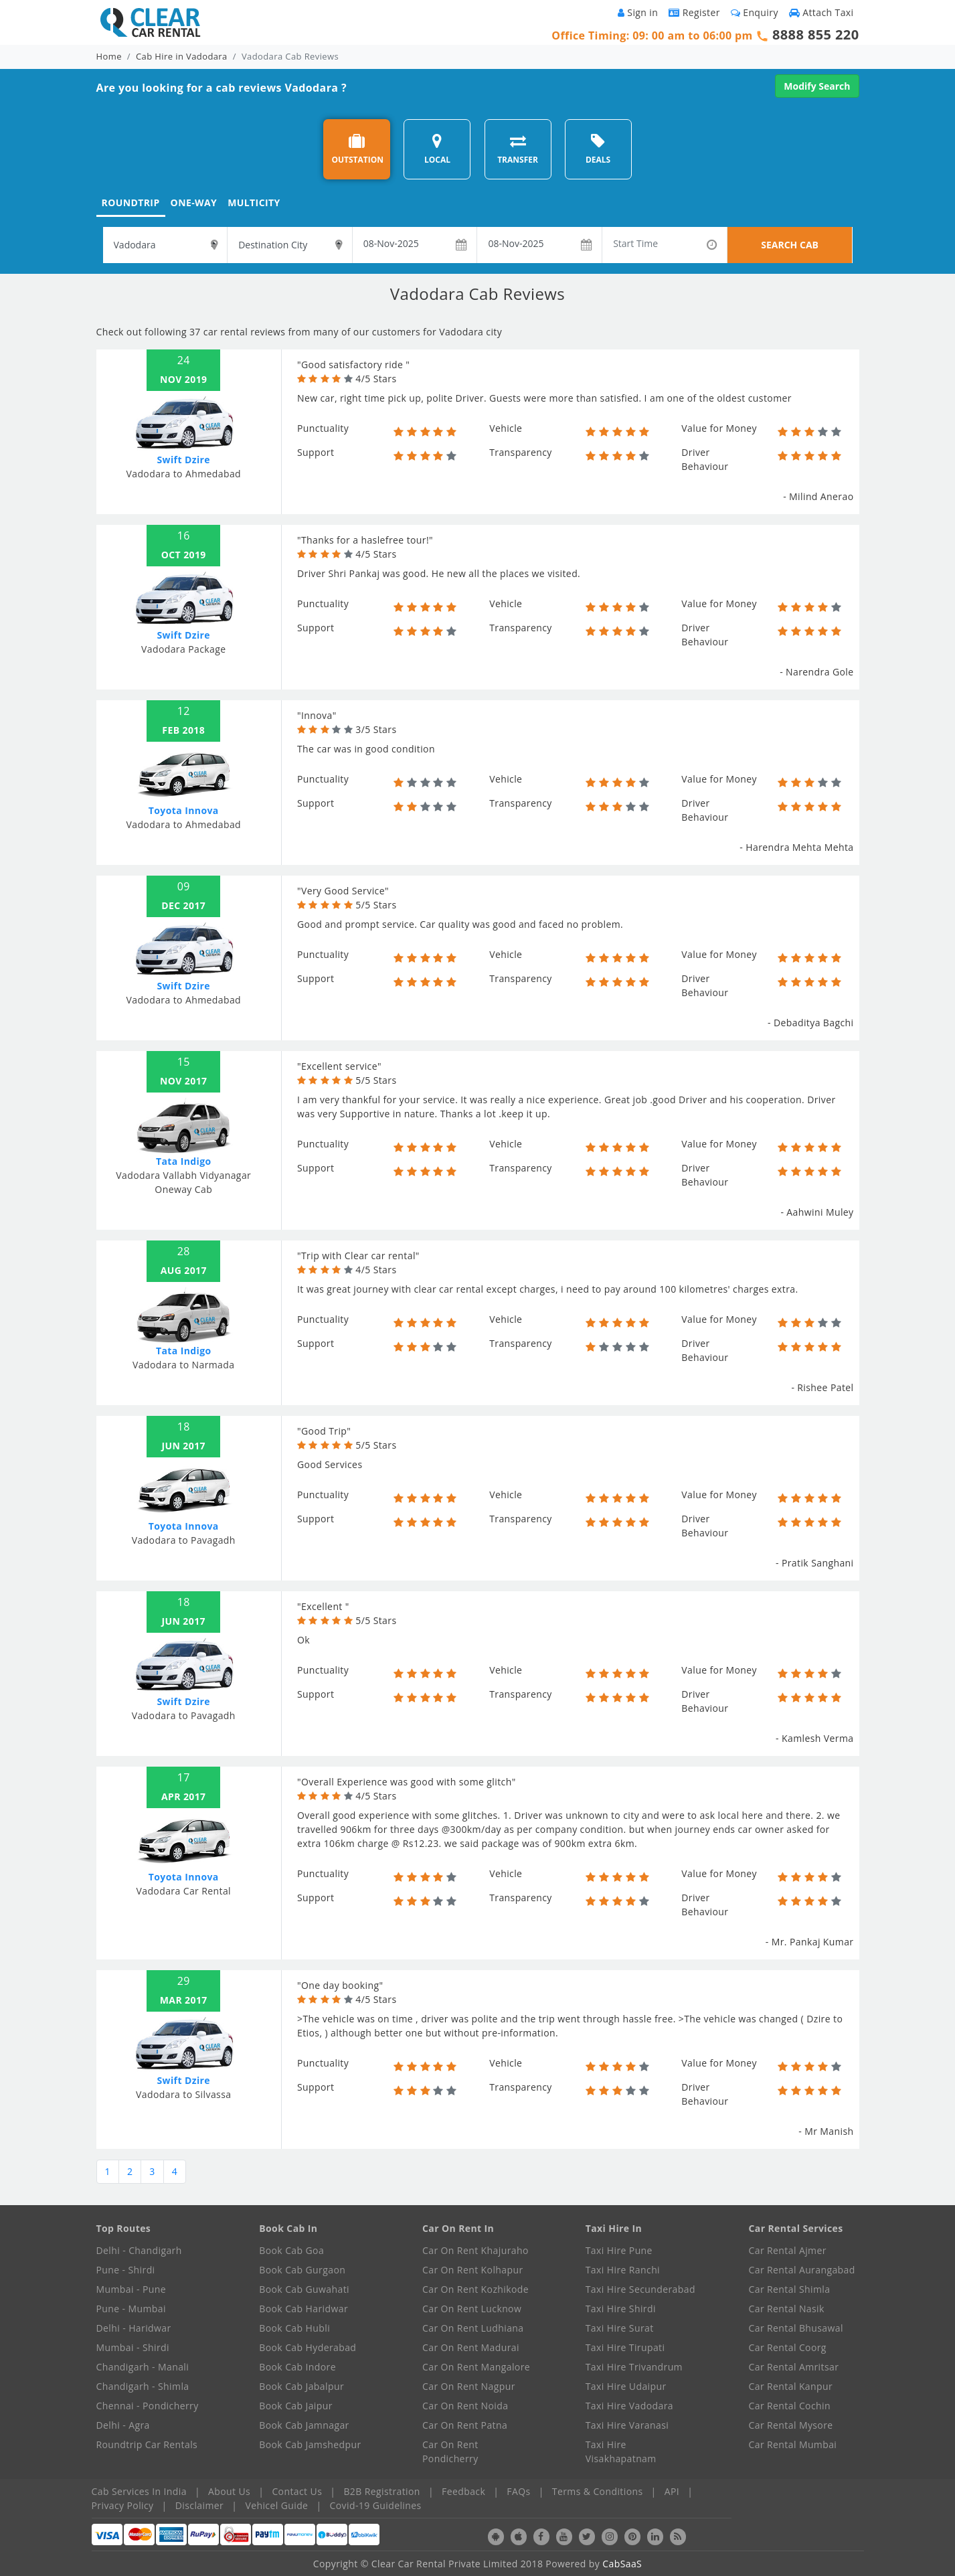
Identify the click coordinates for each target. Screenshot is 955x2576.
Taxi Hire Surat (620, 2328)
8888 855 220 (815, 34)
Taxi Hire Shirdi (621, 2308)
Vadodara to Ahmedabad (183, 473)
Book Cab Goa (291, 2250)
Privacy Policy (123, 2505)
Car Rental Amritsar (794, 2366)
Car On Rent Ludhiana (473, 2328)
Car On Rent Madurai (470, 2347)
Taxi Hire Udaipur (626, 2386)
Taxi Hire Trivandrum (634, 2366)
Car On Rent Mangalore (476, 2366)
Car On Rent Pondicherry (450, 2451)
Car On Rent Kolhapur (472, 2269)
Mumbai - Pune (131, 2289)
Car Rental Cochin (790, 2405)
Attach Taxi (821, 12)
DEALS (598, 149)
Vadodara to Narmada (183, 1364)
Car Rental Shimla (790, 2289)
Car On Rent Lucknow (471, 2308)
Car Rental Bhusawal (796, 2328)
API (672, 2491)
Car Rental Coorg (788, 2347)
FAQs (518, 2491)
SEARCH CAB (789, 244)
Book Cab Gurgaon (302, 2269)
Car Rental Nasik (786, 2308)
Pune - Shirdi (125, 2269)
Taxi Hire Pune (619, 2250)
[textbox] (165, 245)
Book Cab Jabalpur (301, 2386)
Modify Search (817, 86)
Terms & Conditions (597, 2491)
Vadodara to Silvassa (183, 2094)
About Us (229, 2491)
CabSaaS (622, 2563)
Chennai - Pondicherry (147, 2405)
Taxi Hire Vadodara (629, 2405)
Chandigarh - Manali (142, 2366)
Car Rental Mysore (791, 2425)
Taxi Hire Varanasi (627, 2425)
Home (109, 56)
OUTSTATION (357, 149)
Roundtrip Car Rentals (147, 2444)
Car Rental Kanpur (791, 2386)
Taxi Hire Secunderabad (640, 2289)
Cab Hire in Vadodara (182, 56)
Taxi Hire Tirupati (625, 2347)
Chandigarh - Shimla (142, 2386)
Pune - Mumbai (131, 2308)
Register (694, 12)
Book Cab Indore (297, 2366)
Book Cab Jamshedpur (310, 2444)
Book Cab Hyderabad (307, 2347)
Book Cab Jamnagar (304, 2425)
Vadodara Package (183, 649)
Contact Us (297, 2491)
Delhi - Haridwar (133, 2328)
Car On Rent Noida (465, 2405)
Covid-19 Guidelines (376, 2505)
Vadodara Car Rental (183, 1890)
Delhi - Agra (123, 2425)
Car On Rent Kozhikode (475, 2289)
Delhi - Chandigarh (139, 2250)
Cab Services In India (139, 2491)
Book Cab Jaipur (296, 2405)
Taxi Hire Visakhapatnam (621, 2451)
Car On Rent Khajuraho (475, 2250)
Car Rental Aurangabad (802, 2269)
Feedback (463, 2491)
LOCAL (437, 149)
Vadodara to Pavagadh (184, 1540)
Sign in (638, 12)
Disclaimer (199, 2505)
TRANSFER (517, 149)
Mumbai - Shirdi (132, 2347)
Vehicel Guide (276, 2505)
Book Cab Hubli (294, 2328)
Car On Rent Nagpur (468, 2386)
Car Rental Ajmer (788, 2250)
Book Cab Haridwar (303, 2308)
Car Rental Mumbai (793, 2444)
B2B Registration (381, 2491)
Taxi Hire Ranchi (623, 2269)
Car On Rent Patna (464, 2425)
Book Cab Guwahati (304, 2289)
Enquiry (754, 12)
